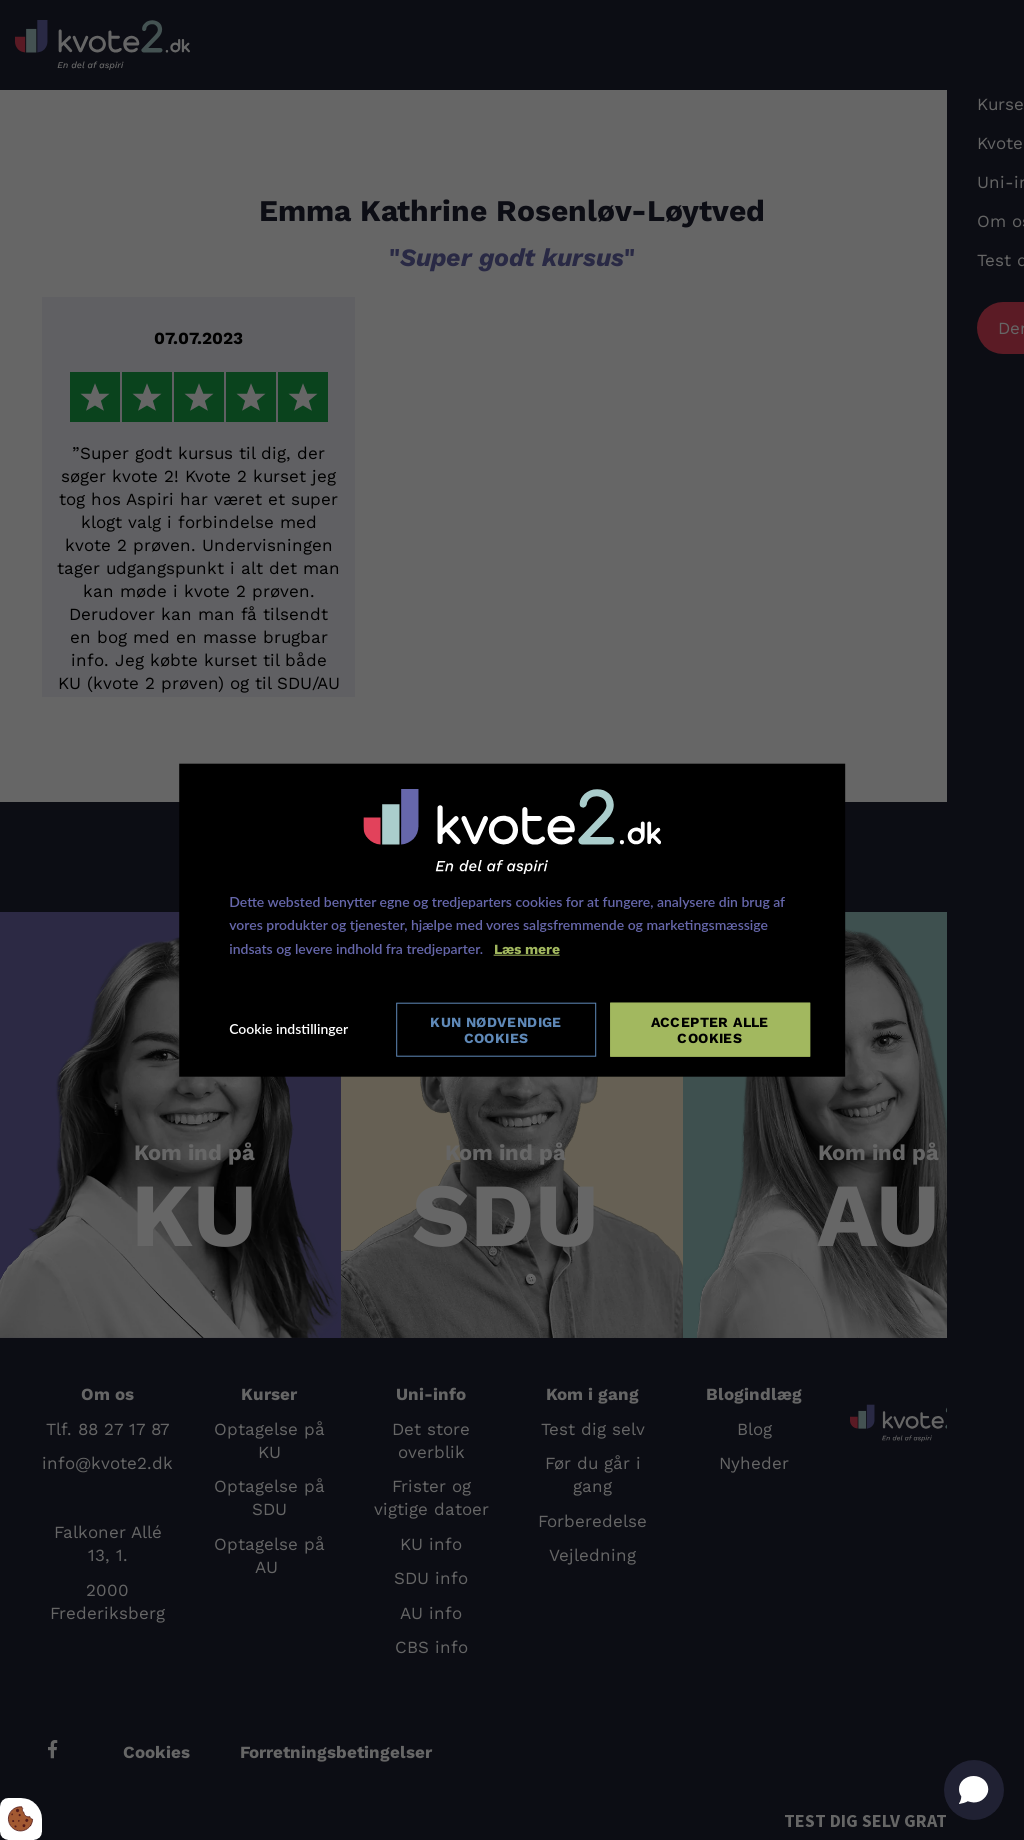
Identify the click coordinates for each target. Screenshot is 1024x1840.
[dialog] (512, 920)
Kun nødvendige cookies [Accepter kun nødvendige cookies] (495, 1029)
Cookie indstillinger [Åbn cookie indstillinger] (288, 1028)
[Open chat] (974, 1790)
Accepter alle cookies (710, 1029)
